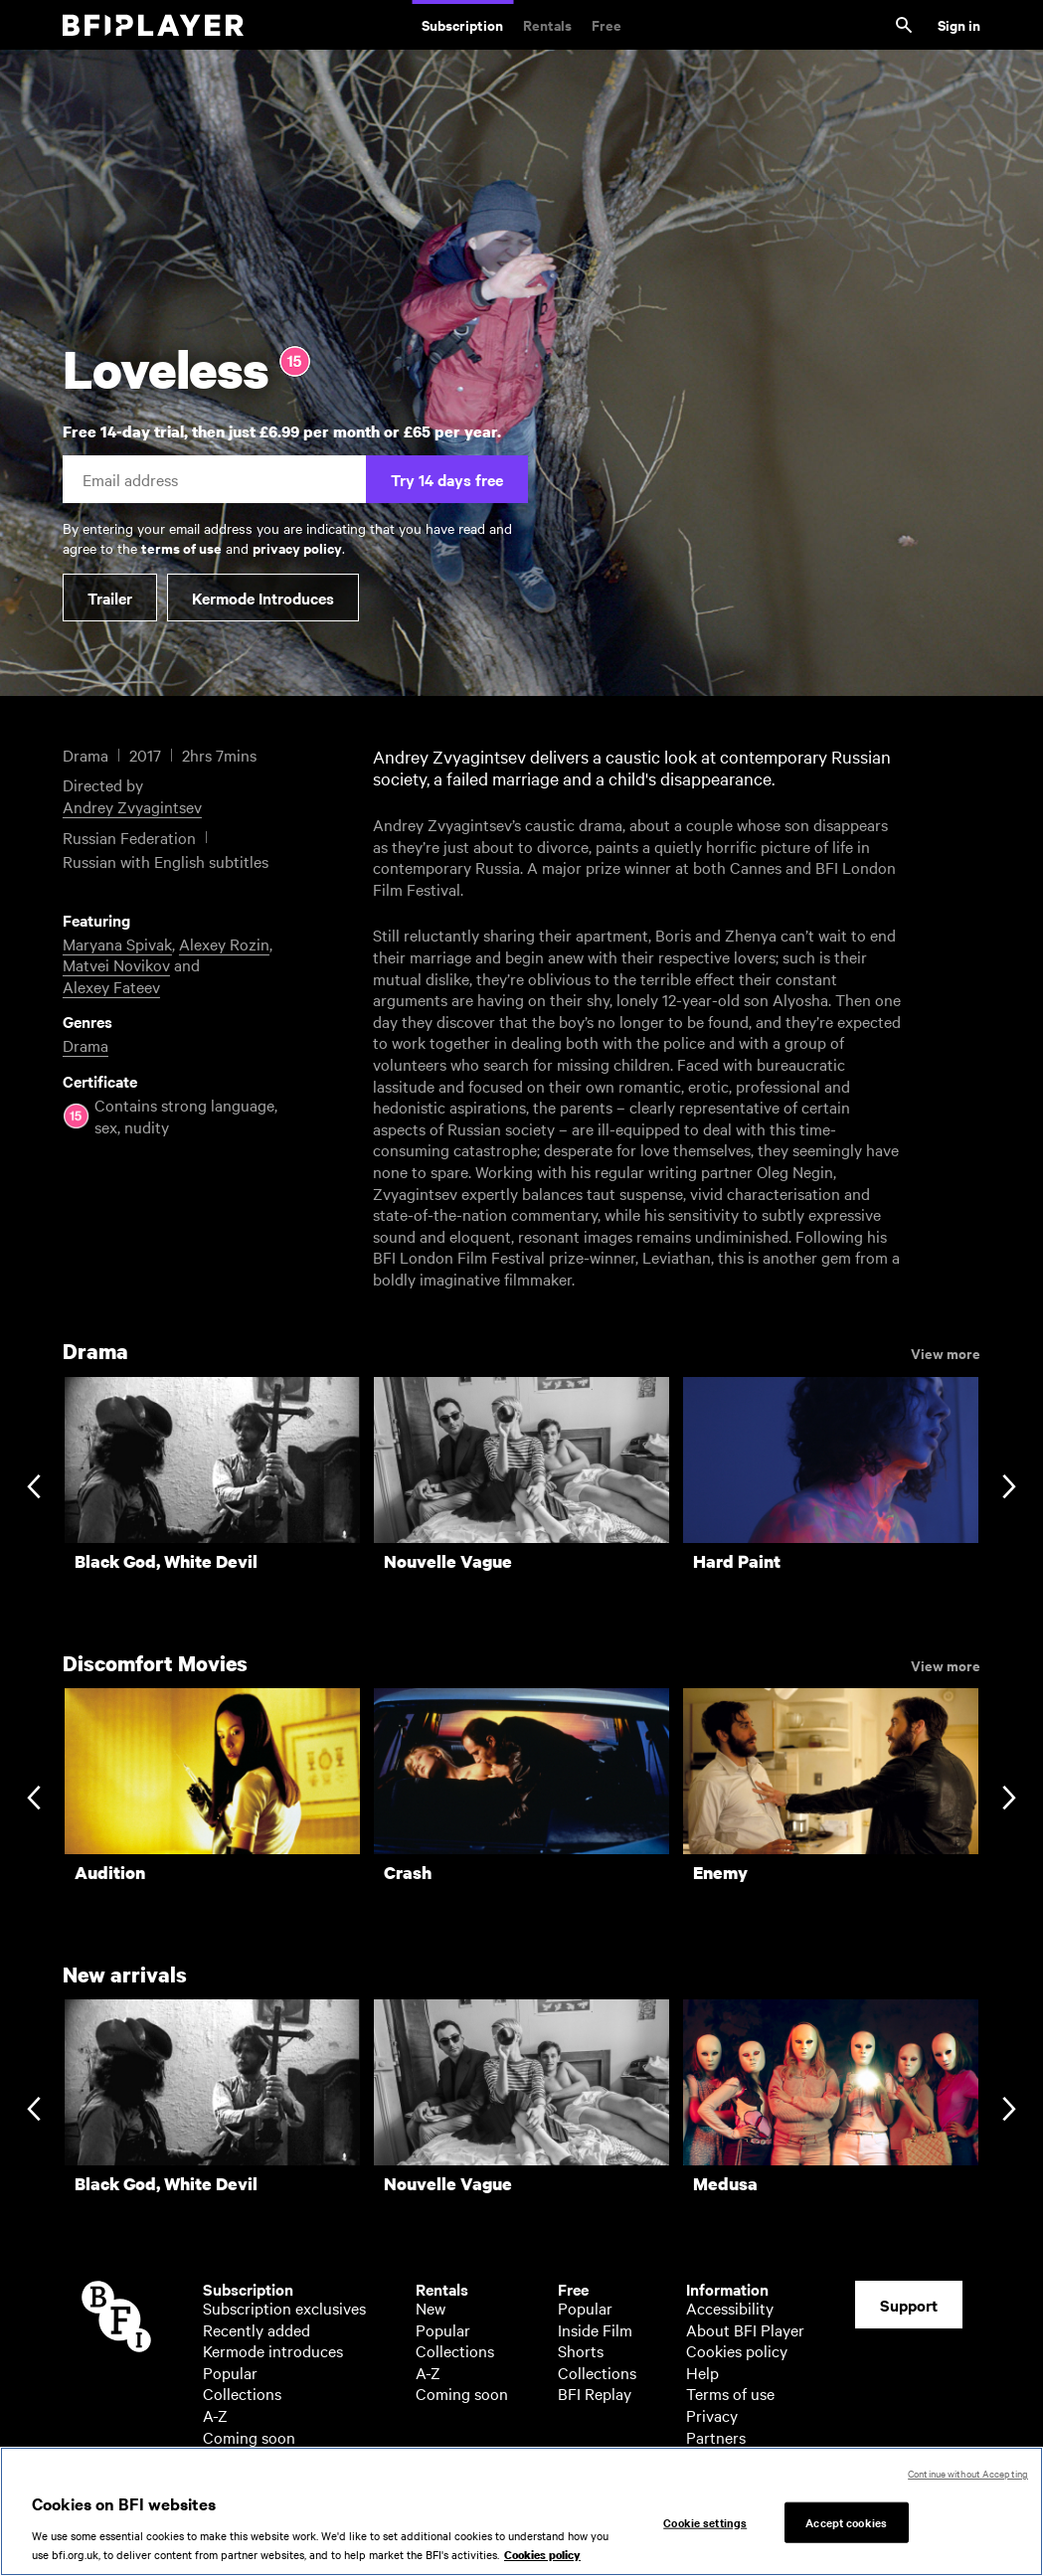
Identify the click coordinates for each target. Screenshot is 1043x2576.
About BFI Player (745, 2329)
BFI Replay (594, 2393)
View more (945, 1352)
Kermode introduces (273, 2350)
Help (702, 2372)
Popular (230, 2372)
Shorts (581, 2350)
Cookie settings (705, 2521)
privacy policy (297, 547)
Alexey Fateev (111, 986)
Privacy (712, 2415)
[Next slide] (1008, 1487)
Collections (242, 2393)
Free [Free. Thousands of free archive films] (606, 24)
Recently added (256, 2329)
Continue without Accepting (968, 2473)
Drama (85, 1045)
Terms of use (730, 2393)
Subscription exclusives (284, 2307)
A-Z (215, 2415)
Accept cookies (846, 2521)
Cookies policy (736, 2350)
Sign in (959, 24)
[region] (521, 2511)
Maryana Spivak (117, 943)
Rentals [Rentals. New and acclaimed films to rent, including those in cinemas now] (547, 24)
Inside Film (595, 2329)
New (430, 2307)
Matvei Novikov (116, 964)
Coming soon (249, 2437)
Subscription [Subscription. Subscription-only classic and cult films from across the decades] (462, 24)
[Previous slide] (33, 1487)
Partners (716, 2437)
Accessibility (730, 2307)
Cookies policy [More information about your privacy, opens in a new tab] (542, 2555)
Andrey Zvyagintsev (132, 806)
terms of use (181, 547)
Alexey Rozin (224, 943)
